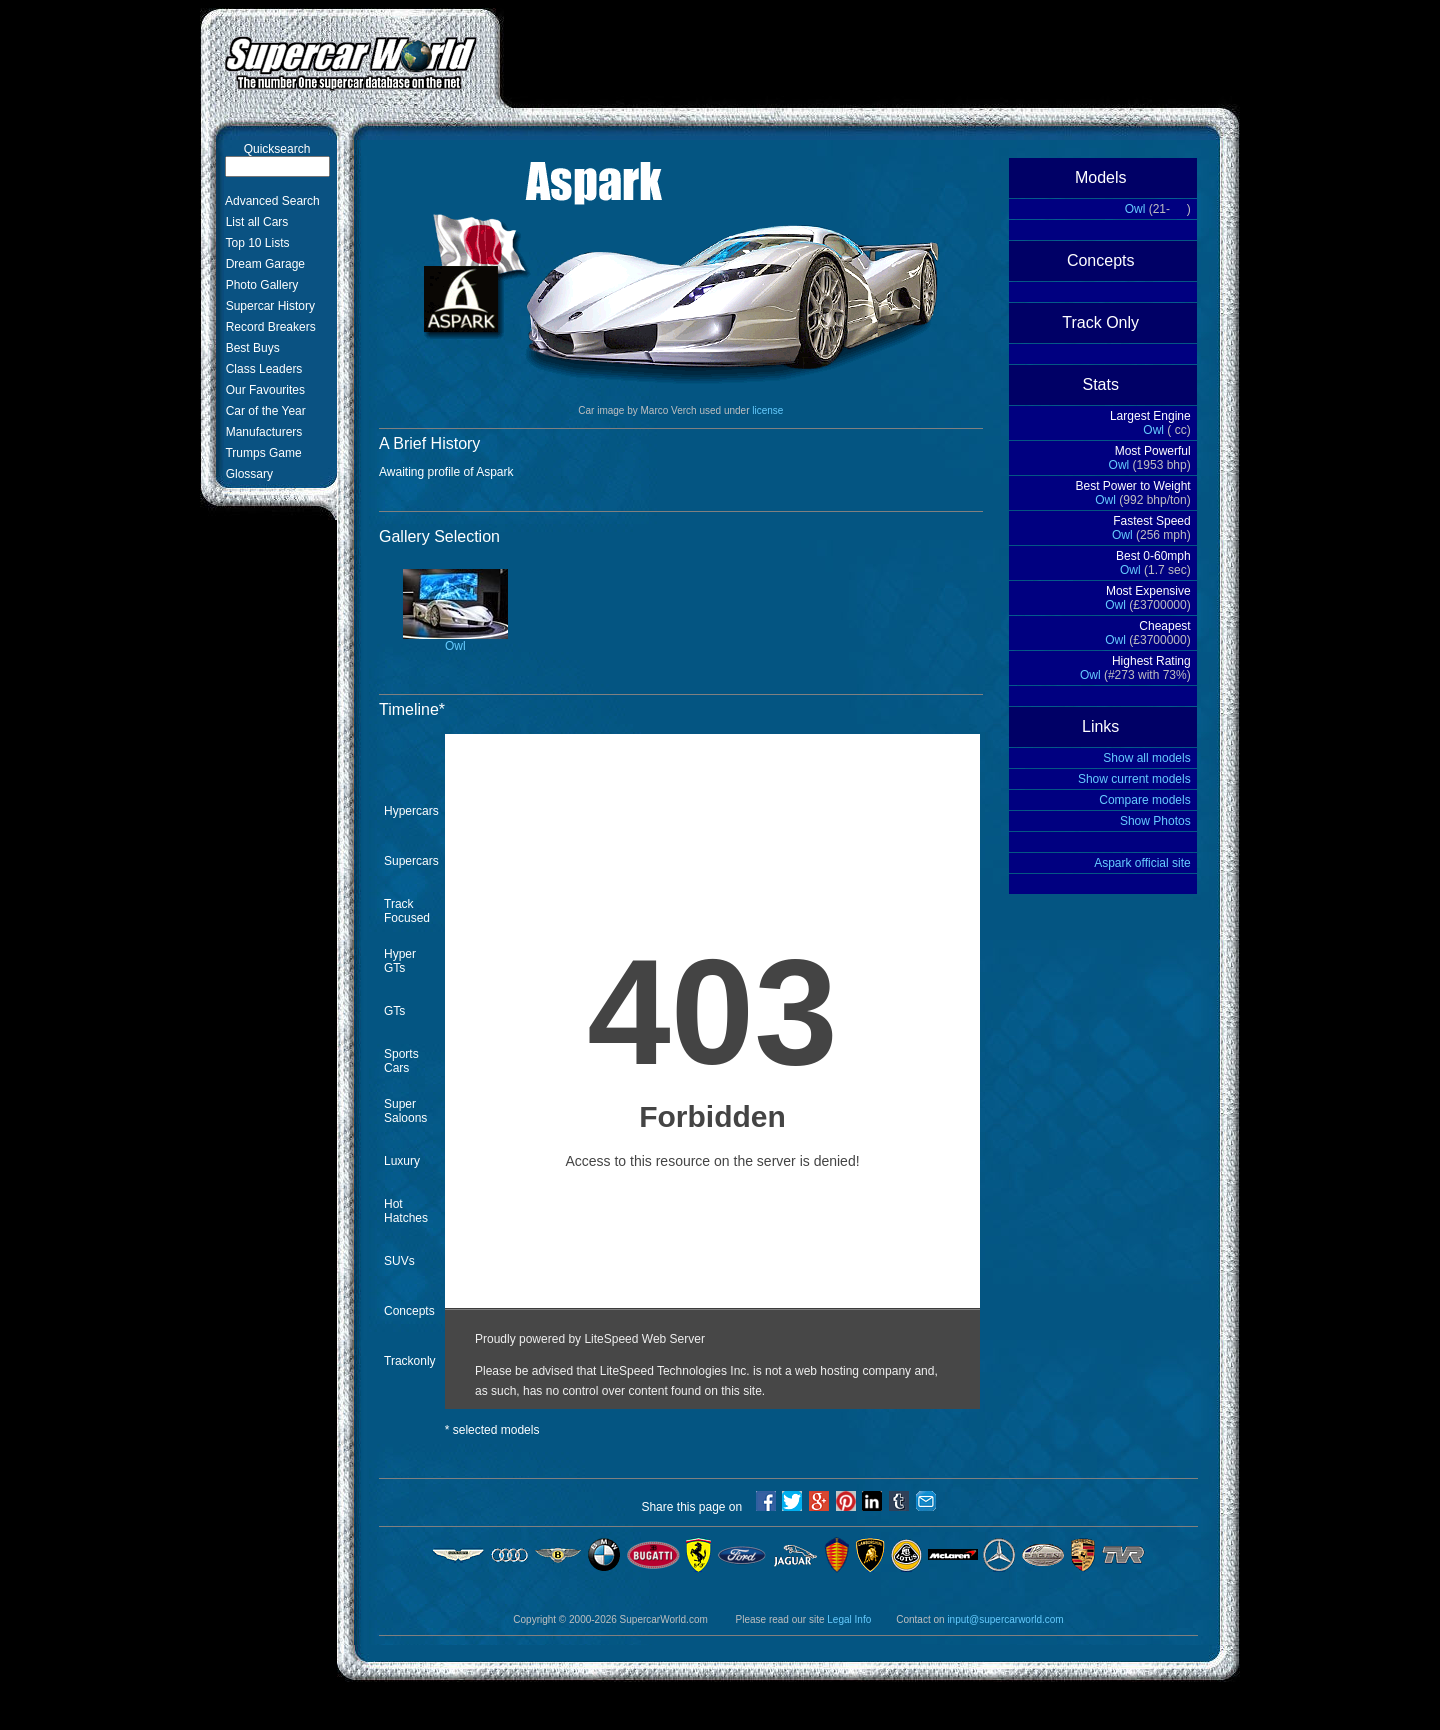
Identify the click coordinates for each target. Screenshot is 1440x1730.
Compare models (1144, 800)
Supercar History (267, 306)
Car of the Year (262, 411)
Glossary (246, 474)
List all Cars (253, 222)
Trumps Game (260, 453)
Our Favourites (262, 390)
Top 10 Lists (254, 243)
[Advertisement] (870, 53)
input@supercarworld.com (1005, 1619)
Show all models (1146, 758)
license (767, 410)
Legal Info (849, 1619)
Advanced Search (269, 201)
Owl (455, 640)
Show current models (1134, 779)
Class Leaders (260, 369)
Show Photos (1155, 821)
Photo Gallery (258, 285)
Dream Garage (262, 264)
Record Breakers (267, 327)
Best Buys (249, 348)
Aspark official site (1142, 863)
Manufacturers (260, 432)
